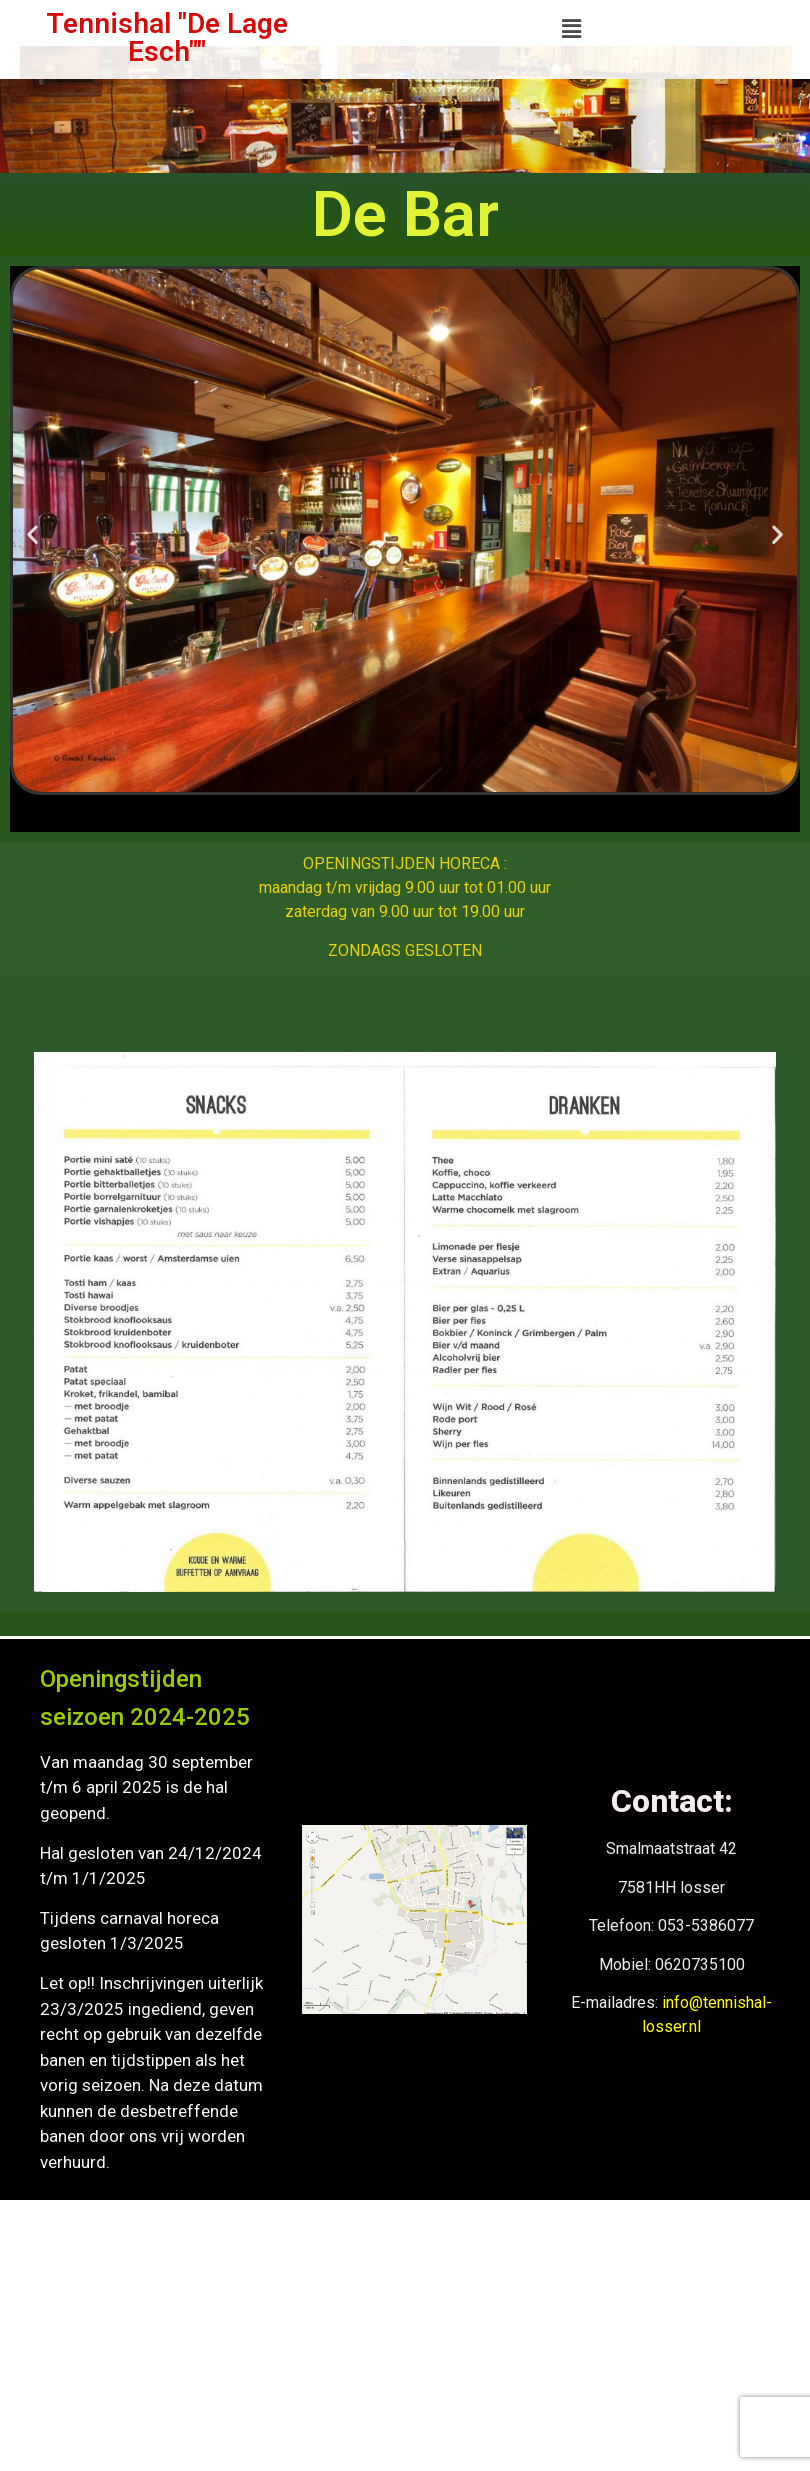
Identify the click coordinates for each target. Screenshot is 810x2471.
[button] (571, 29)
